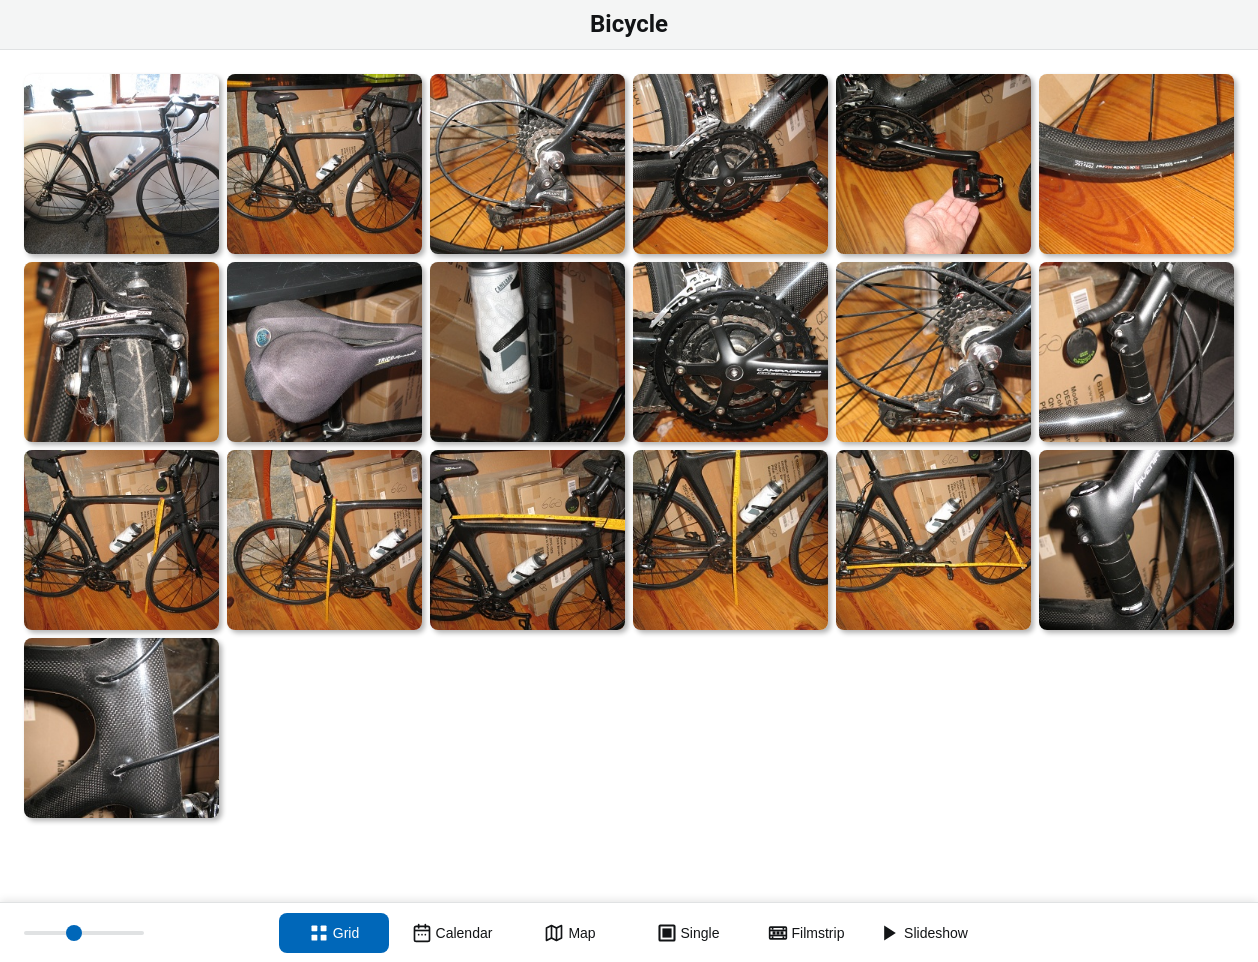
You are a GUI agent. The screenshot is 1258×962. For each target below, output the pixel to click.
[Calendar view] (452, 933)
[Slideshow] (924, 933)
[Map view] (570, 933)
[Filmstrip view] (806, 933)
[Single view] (688, 933)
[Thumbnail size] (84, 933)
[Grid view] (334, 933)
